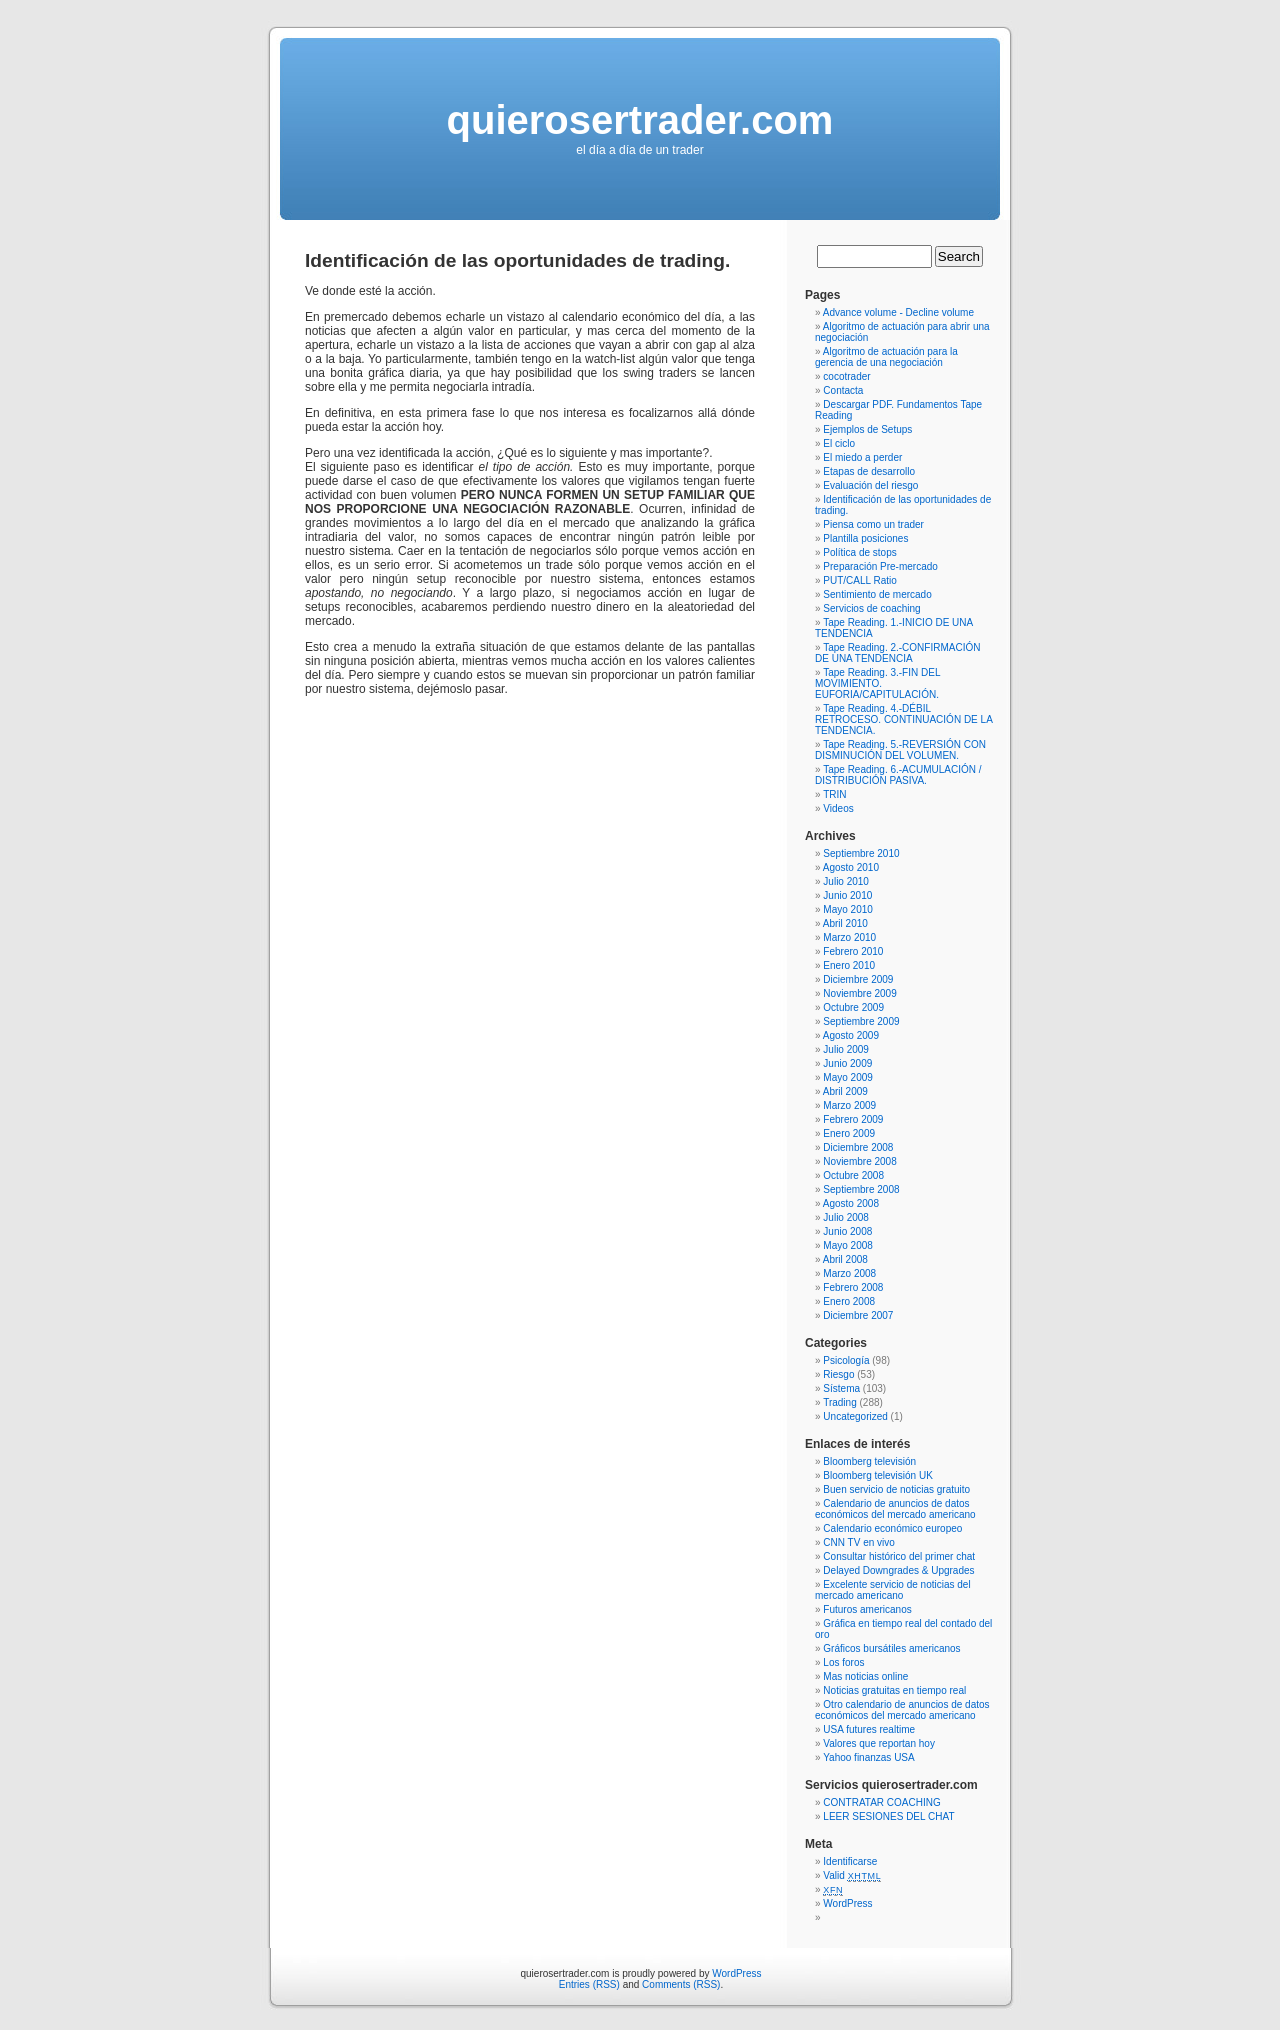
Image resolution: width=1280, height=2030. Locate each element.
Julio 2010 (846, 881)
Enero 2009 (849, 1133)
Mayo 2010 (847, 909)
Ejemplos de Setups (867, 429)
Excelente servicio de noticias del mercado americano (893, 1590)
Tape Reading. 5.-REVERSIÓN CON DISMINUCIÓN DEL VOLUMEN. (900, 750)
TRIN (834, 794)
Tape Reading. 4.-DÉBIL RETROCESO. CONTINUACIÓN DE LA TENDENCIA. (903, 719)
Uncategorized (855, 1416)
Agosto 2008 (851, 1203)
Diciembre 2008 (858, 1147)
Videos (838, 808)
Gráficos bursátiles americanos (891, 1648)
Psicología (846, 1360)
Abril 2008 (845, 1259)
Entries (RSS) (589, 1984)
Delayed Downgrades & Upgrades (898, 1570)
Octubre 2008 (853, 1175)
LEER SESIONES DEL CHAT (888, 1816)
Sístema (841, 1388)
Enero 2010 (849, 965)
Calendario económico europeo (892, 1528)
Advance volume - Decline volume (898, 312)
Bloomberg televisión (869, 1461)
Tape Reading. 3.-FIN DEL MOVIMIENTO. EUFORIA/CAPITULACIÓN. (877, 683)
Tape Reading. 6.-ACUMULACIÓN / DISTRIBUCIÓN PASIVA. (898, 775)
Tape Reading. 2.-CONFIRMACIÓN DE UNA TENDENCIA (897, 653)
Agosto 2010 (851, 867)
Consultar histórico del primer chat (899, 1556)
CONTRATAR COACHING (881, 1802)
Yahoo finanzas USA (869, 1757)
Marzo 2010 (849, 937)
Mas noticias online (865, 1676)
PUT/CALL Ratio (860, 580)
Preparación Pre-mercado (880, 566)
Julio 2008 (846, 1217)
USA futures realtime (869, 1729)
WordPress (847, 1903)
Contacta (843, 390)
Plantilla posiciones (865, 538)
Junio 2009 (847, 1063)
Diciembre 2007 (858, 1315)
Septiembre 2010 (861, 853)
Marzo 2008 (849, 1273)
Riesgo (838, 1374)
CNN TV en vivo (859, 1542)
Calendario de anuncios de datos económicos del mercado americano (895, 1509)
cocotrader (846, 376)
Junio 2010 (847, 895)
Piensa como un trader (873, 524)
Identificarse (850, 1861)
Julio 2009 (846, 1049)
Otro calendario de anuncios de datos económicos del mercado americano (902, 1710)
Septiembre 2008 (861, 1189)
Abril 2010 (845, 923)
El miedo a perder (862, 457)
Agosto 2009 (851, 1035)
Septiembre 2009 (861, 1021)
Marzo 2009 (849, 1105)
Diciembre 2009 (858, 979)
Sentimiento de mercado (877, 594)
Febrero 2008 (853, 1287)
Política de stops (859, 552)
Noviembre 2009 (859, 993)
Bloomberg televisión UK (878, 1475)
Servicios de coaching (871, 608)
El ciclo (839, 443)
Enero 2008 (849, 1301)
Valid (852, 1875)
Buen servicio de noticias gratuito (896, 1489)
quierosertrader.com (640, 120)
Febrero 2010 (853, 951)
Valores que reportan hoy (879, 1743)
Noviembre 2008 (859, 1161)
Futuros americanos (867, 1609)
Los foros (843, 1662)
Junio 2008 (847, 1231)
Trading (840, 1402)
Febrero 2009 (853, 1119)
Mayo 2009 (847, 1077)
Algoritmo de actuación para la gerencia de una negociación (886, 357)
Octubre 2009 (853, 1007)
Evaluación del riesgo (870, 485)
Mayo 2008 (847, 1245)
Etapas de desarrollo (869, 471)
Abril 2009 (845, 1091)
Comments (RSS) (681, 1984)
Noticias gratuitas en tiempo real (894, 1690)
